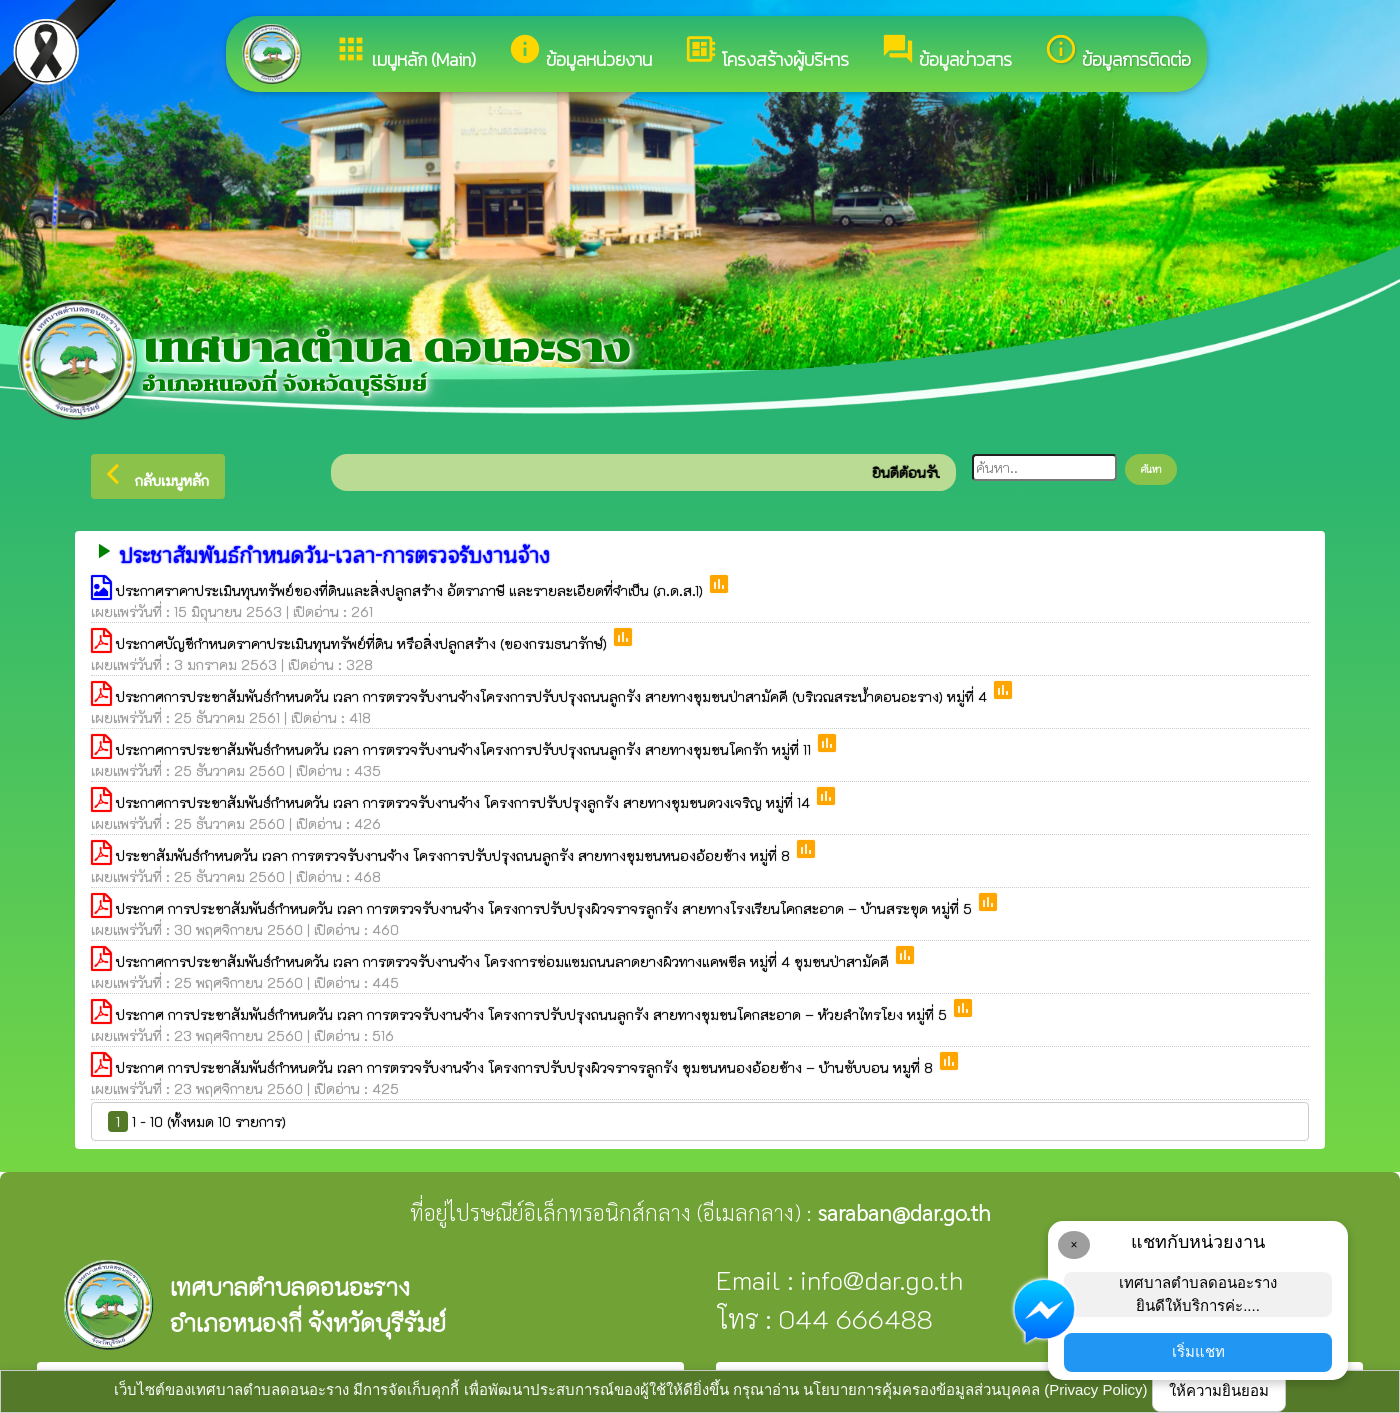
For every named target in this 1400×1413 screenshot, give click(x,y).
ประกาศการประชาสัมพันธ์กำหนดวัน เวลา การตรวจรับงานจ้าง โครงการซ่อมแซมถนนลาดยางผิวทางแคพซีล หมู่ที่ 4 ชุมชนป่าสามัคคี (504, 961)
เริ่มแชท (1198, 1351)
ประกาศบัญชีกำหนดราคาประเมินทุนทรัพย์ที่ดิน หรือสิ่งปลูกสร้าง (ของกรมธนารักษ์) (363, 643)
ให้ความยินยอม (1219, 1390)
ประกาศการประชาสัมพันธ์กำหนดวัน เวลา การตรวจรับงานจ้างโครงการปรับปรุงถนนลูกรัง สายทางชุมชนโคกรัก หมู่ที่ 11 (465, 749)
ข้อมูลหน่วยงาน (580, 52)
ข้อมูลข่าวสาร (946, 52)
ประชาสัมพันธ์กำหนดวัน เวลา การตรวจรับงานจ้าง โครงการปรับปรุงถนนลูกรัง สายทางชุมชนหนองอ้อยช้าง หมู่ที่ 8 (455, 855)
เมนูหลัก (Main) (405, 52)
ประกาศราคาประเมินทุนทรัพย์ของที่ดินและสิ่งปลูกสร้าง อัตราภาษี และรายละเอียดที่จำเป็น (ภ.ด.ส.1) (411, 590)
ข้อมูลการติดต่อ (1117, 52)
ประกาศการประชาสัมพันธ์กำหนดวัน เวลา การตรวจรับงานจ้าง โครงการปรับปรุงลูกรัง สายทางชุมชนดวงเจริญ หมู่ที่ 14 (465, 802)
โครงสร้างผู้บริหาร (766, 52)
